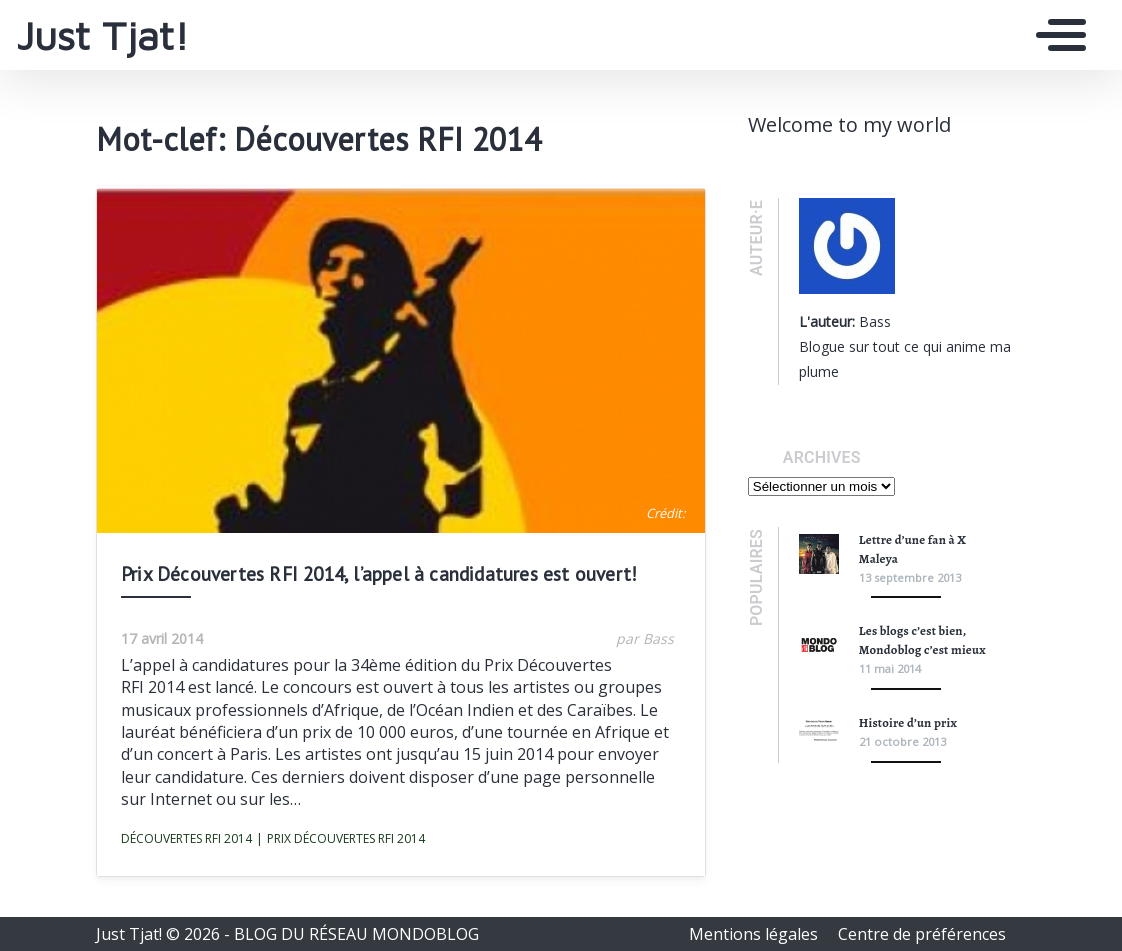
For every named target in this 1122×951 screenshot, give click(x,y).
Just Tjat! (102, 35)
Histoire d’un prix (908, 722)
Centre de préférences (922, 934)
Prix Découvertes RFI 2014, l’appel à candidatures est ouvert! (379, 573)
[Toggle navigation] (1056, 35)
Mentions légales (755, 934)
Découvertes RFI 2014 (186, 838)
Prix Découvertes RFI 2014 (340, 839)
